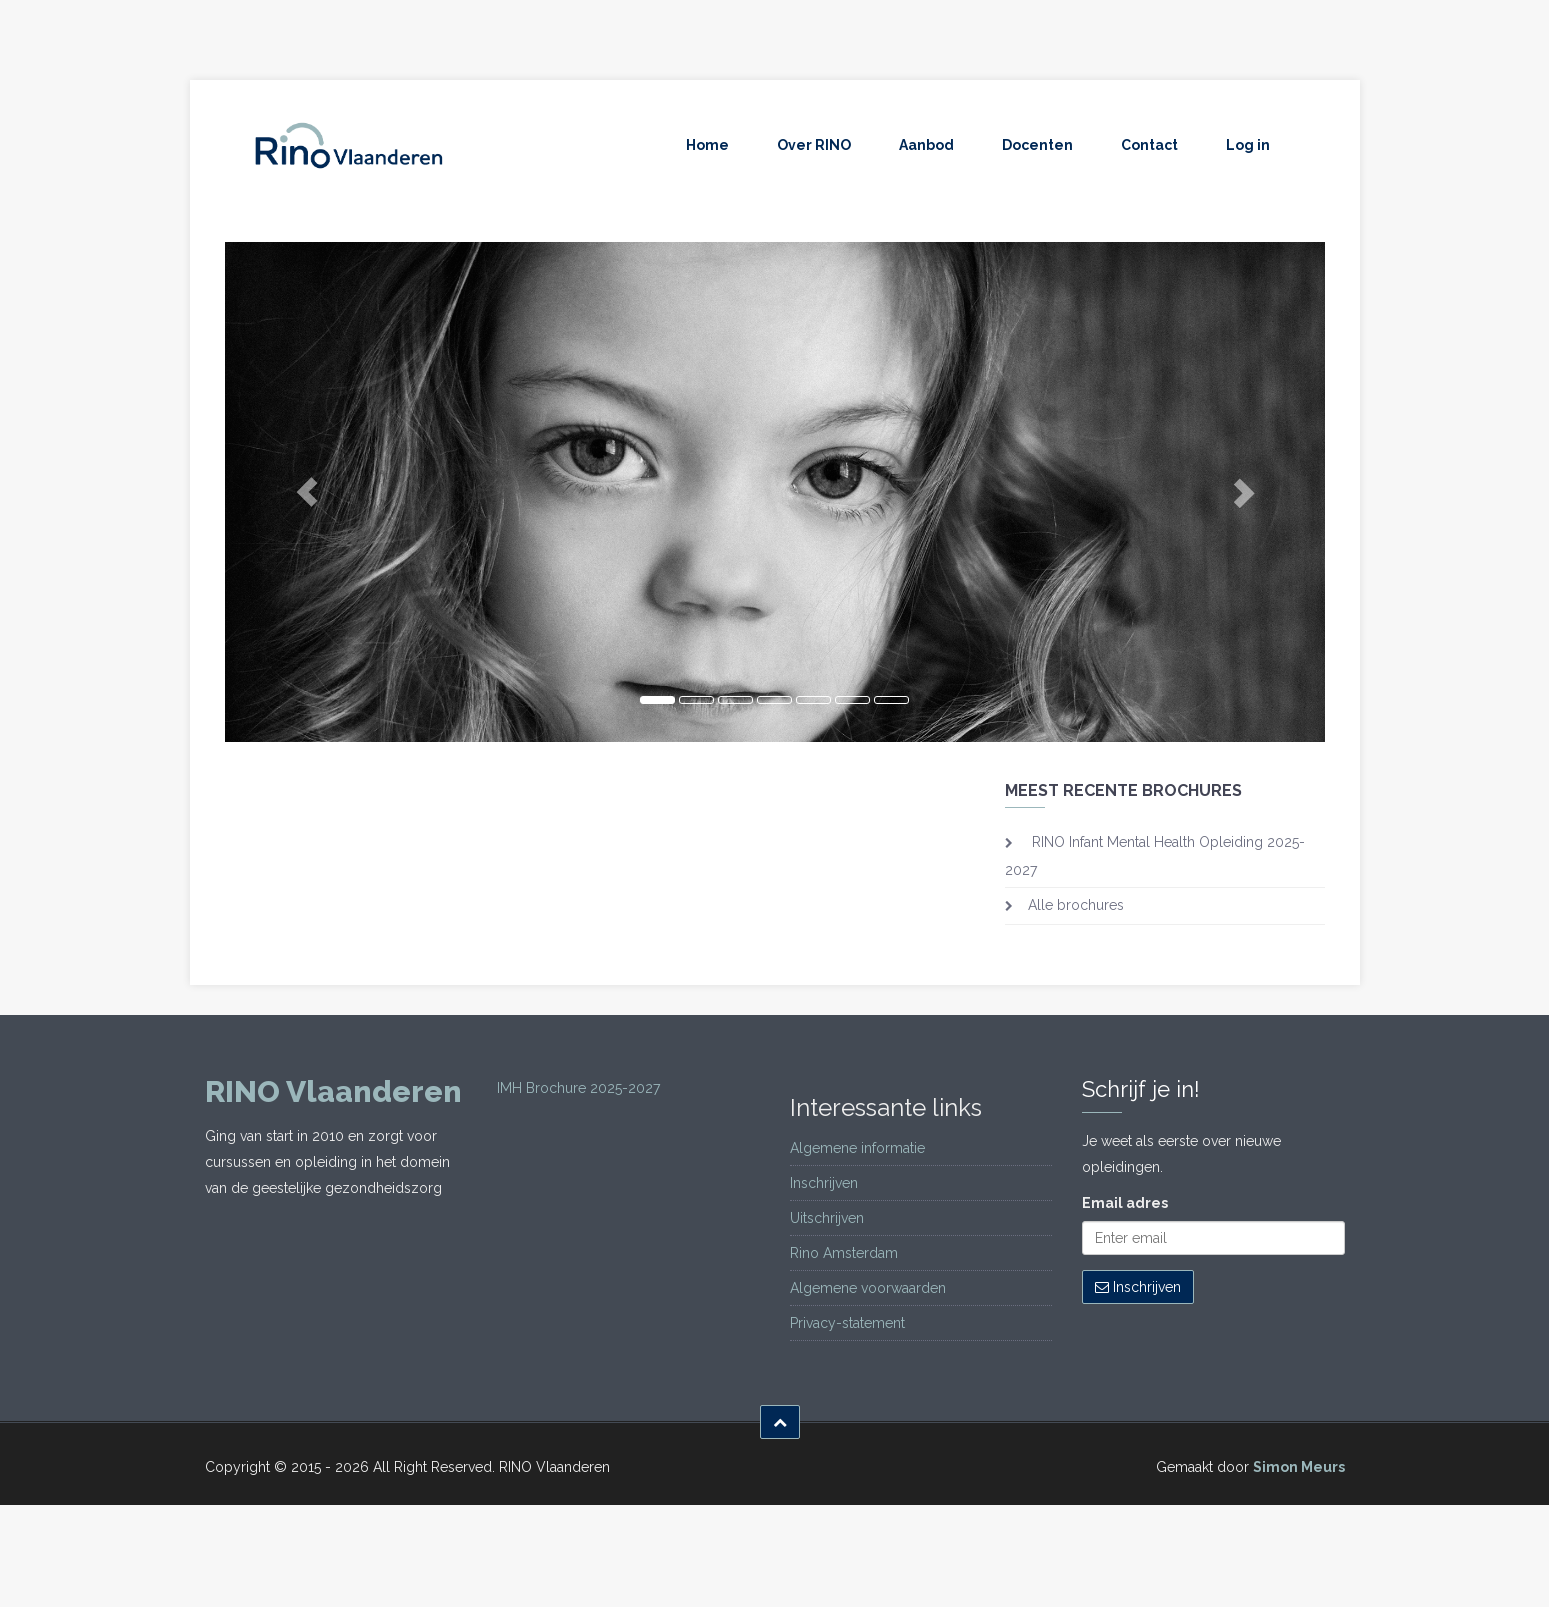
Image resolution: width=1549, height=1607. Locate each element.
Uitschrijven (827, 1218)
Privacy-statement (847, 1323)
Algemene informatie (857, 1148)
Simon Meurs (1299, 1467)
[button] (307, 492)
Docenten (1037, 145)
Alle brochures (1076, 905)
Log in (1248, 145)
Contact (1149, 145)
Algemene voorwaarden (868, 1288)
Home (707, 145)
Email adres (1125, 1203)
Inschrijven (824, 1183)
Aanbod (926, 145)
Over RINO (814, 145)
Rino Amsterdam (844, 1253)
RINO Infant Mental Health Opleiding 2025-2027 (1155, 856)
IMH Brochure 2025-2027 (578, 1088)
